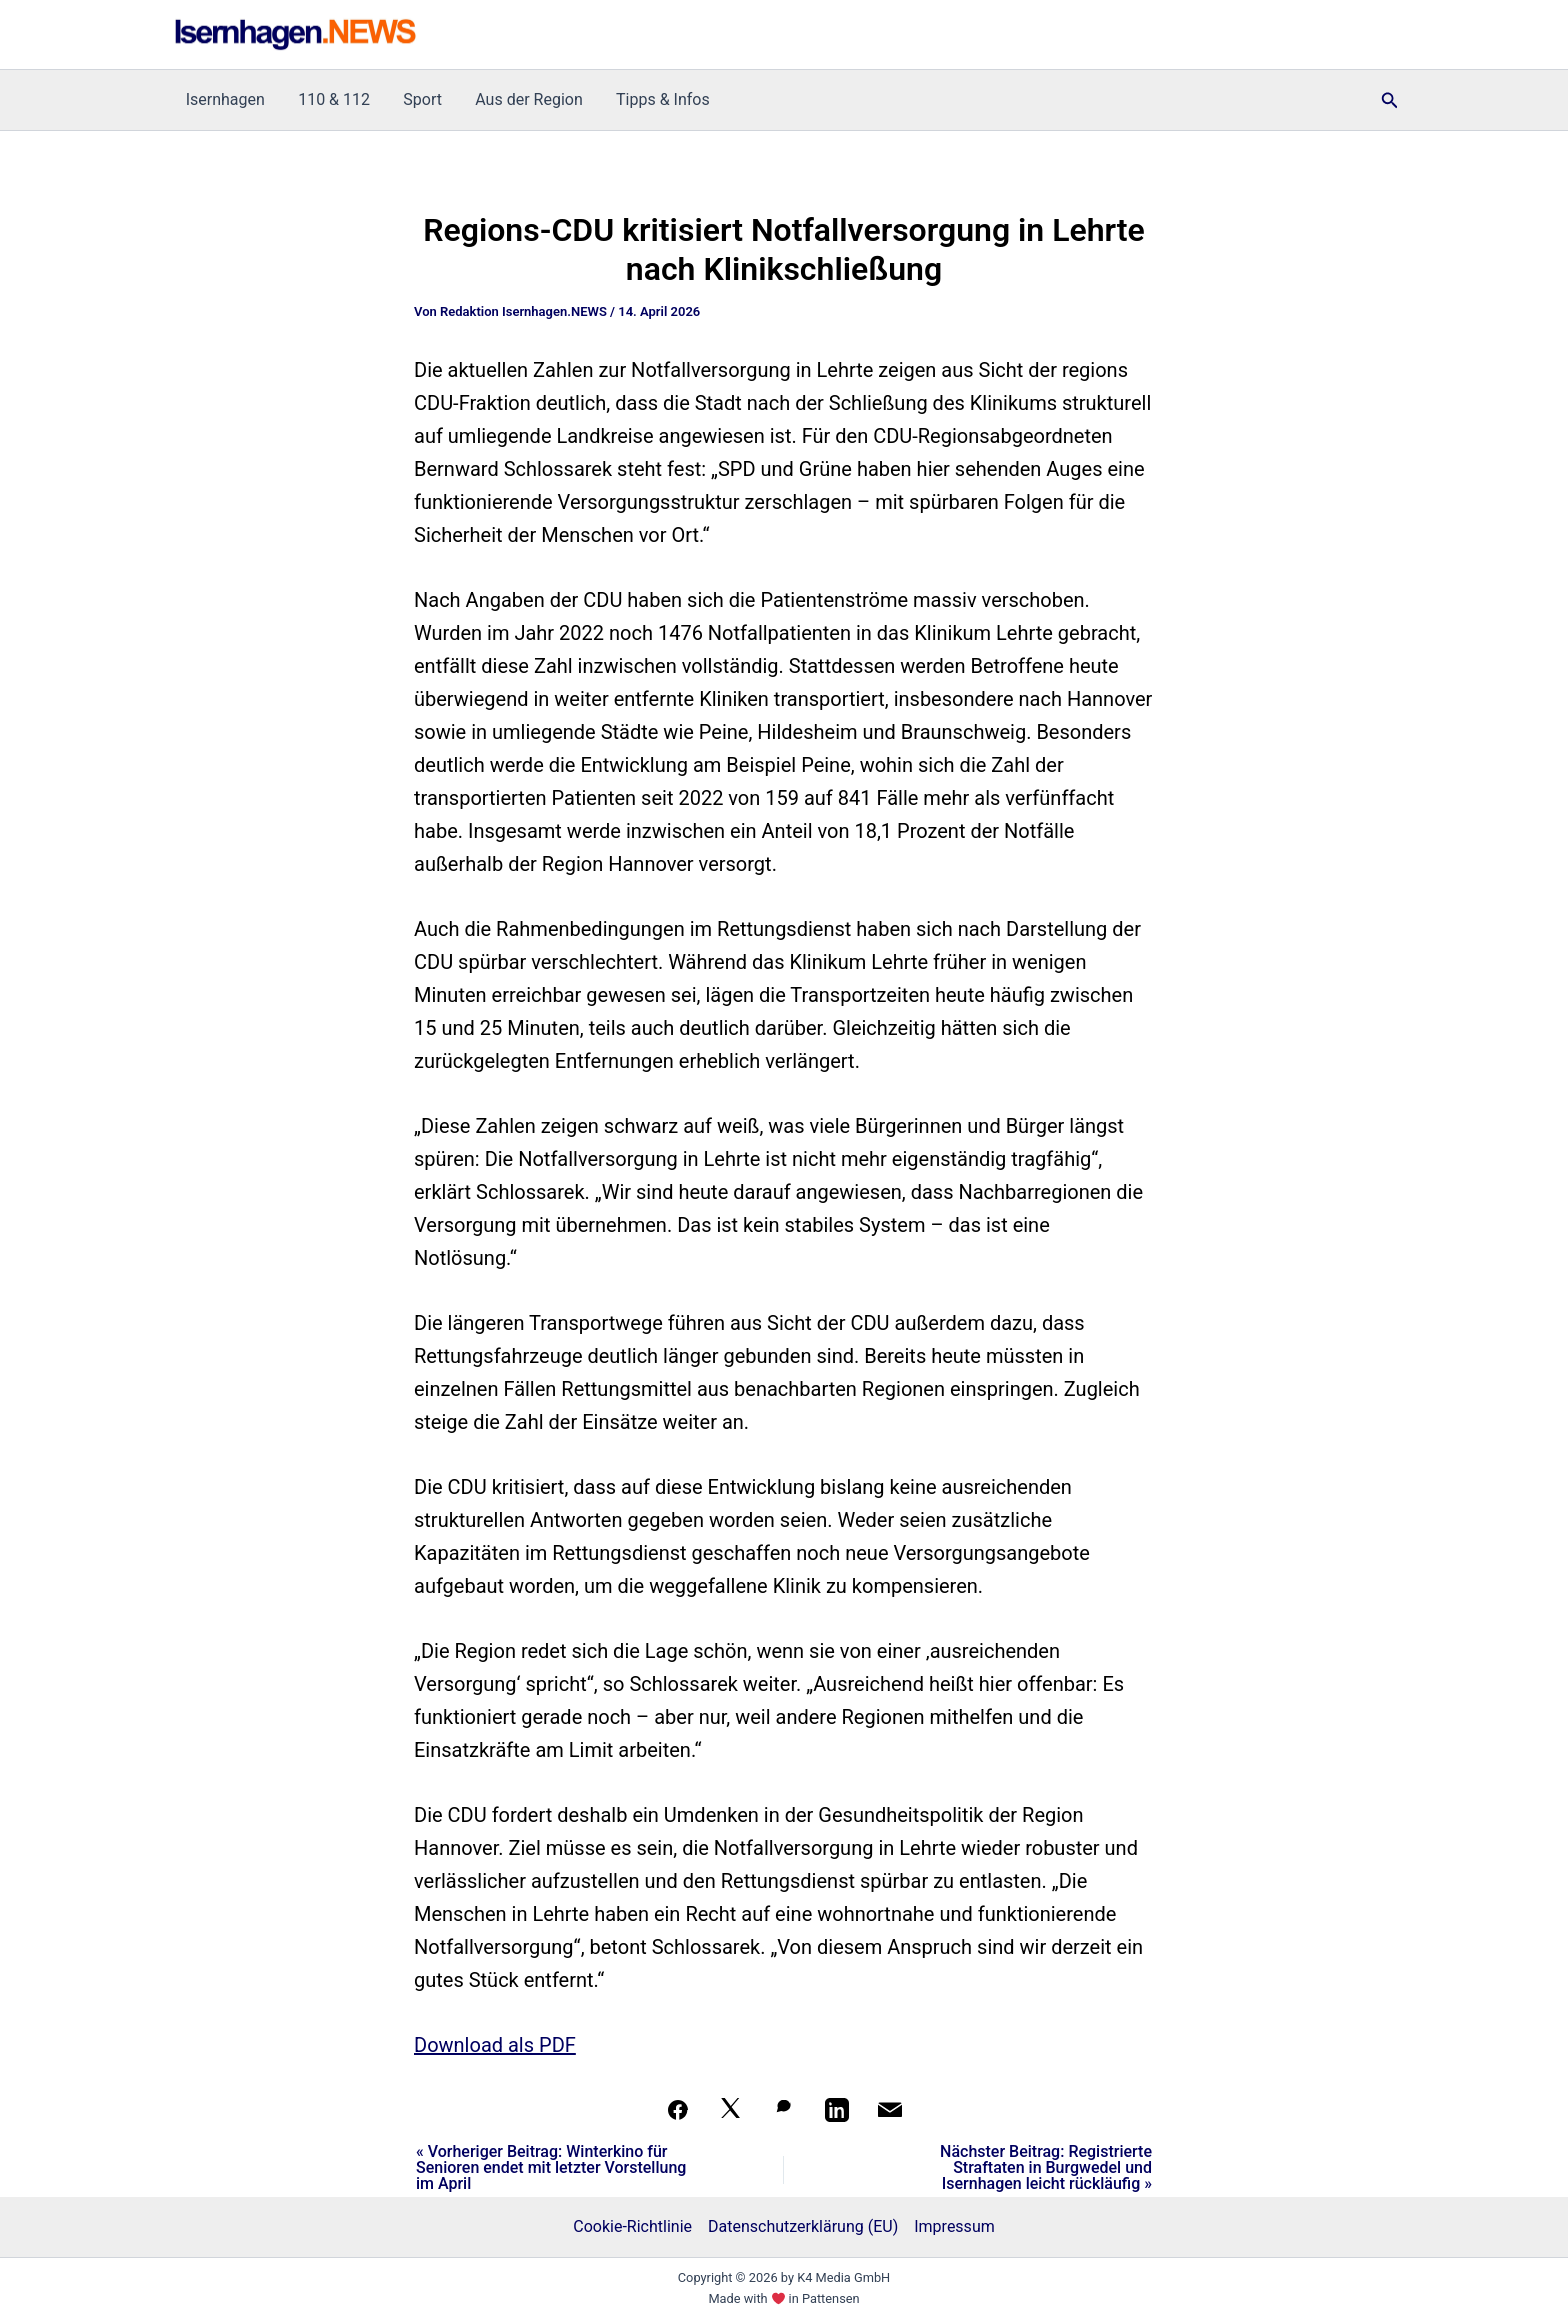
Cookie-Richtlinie (632, 2226)
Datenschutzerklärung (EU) (803, 2226)
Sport (419, 99)
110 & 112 (332, 99)
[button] (1390, 100)
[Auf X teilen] (731, 2110)
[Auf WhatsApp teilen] (784, 2110)
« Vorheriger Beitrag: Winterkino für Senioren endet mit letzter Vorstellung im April (551, 2168)
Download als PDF (495, 2045)
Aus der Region (524, 99)
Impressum (954, 2226)
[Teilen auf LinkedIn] (837, 2110)
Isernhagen (224, 99)
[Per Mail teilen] (890, 2110)
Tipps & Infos (657, 99)
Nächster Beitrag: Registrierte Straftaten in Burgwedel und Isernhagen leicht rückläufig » (1046, 2168)
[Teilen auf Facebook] (678, 2110)
